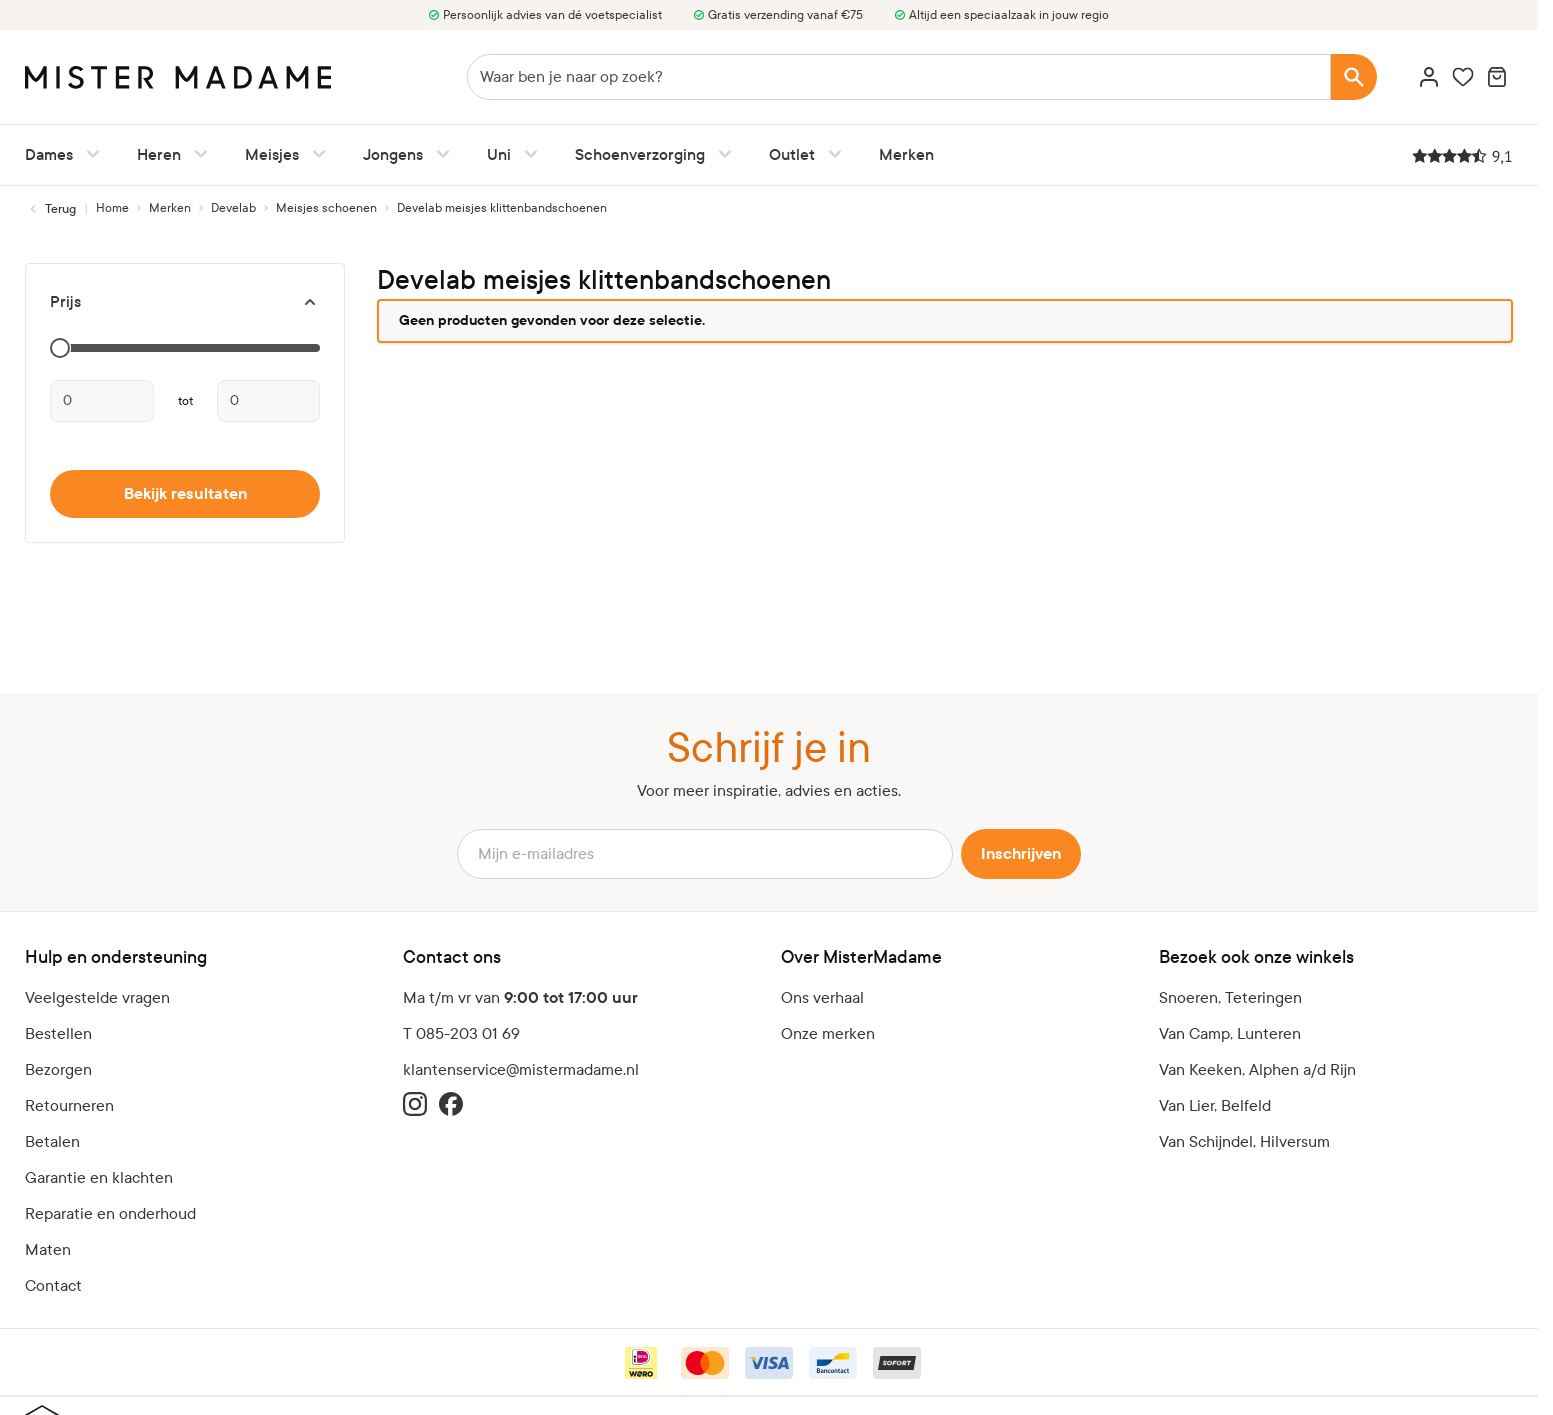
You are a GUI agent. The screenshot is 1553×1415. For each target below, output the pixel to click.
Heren (159, 154)
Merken (906, 154)
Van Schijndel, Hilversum (1244, 1141)
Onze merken (828, 1033)
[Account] (1429, 77)
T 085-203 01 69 (461, 1033)
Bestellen (58, 1033)
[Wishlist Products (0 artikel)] (1463, 77)
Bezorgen (58, 1069)
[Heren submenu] (197, 154)
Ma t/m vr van (520, 998)
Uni (499, 154)
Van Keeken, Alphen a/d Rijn (1257, 1069)
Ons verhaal (822, 997)
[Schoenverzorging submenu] (721, 154)
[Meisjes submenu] (315, 154)
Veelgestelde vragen (97, 997)
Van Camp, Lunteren (1230, 1033)
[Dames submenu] (89, 154)
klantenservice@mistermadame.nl (521, 1069)
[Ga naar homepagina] (112, 208)
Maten (48, 1249)
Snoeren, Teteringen (1230, 997)
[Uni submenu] (527, 154)
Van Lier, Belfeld (1215, 1105)
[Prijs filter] (185, 302)
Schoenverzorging (640, 154)
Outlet (792, 154)
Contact (53, 1285)
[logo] (178, 77)
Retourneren (69, 1105)
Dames (49, 154)
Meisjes (272, 154)
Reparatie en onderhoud (110, 1213)
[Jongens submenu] (439, 154)
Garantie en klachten (99, 1177)
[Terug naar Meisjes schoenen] (50, 209)
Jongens (393, 154)
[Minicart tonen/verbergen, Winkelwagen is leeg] (1497, 77)
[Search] (1354, 77)
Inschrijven (1021, 854)
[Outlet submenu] (831, 154)
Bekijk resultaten (185, 494)
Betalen (52, 1141)
